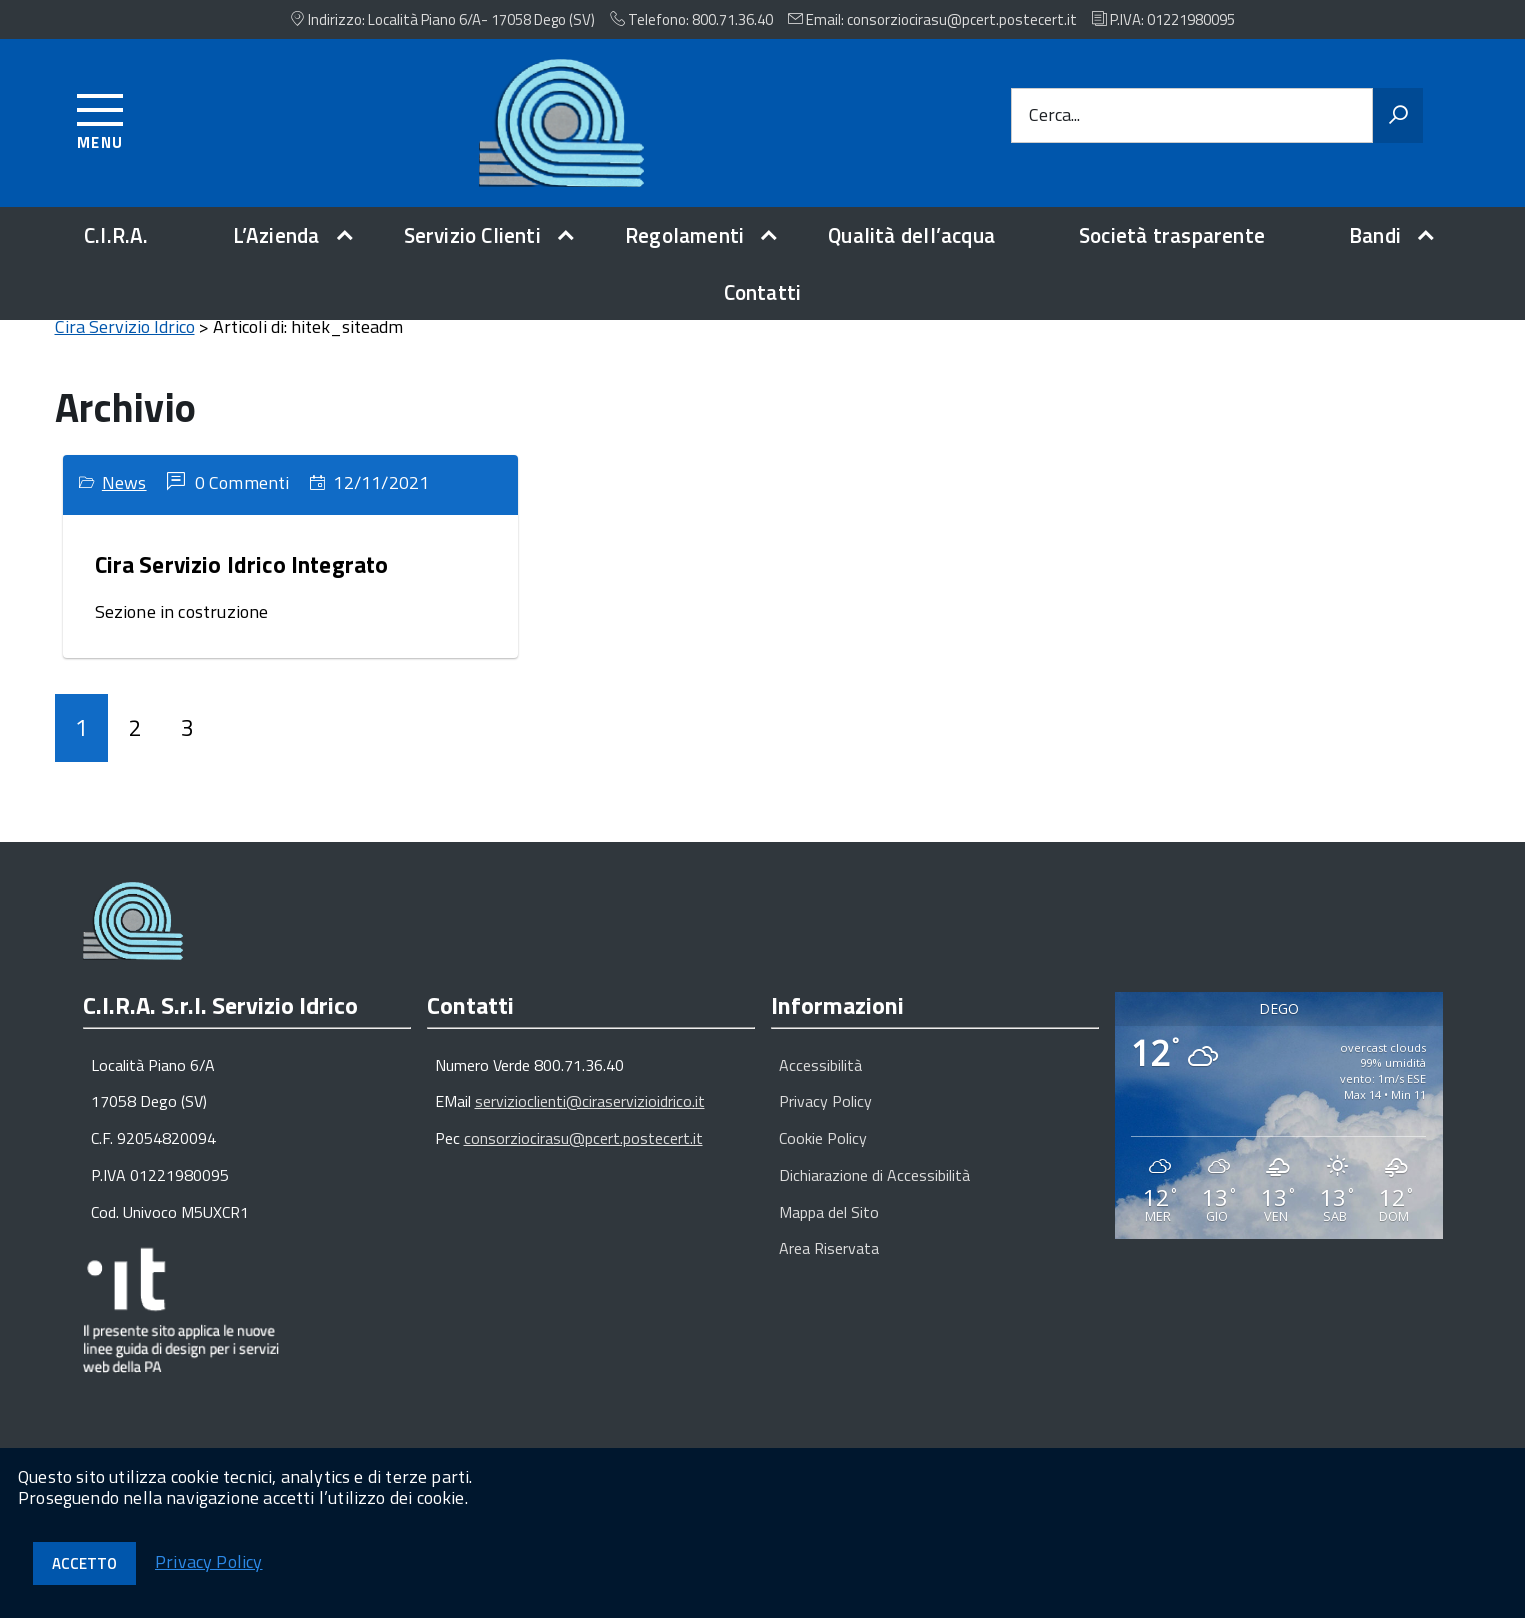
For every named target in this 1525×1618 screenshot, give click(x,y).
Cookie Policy (823, 1161)
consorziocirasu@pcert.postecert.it (583, 1161)
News (124, 505)
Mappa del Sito (829, 1235)
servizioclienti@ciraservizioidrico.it (590, 1124)
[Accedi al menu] (100, 118)
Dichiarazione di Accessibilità (874, 1198)
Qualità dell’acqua (911, 235)
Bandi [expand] (1375, 235)
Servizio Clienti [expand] (472, 235)
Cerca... (1054, 115)
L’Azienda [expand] (276, 235)
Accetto (84, 1563)
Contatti (763, 292)
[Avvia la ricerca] (1398, 116)
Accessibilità (820, 1088)
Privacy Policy (825, 1124)
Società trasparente (1172, 235)
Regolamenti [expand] (684, 235)
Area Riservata (829, 1271)
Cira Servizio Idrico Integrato (242, 587)
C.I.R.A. (116, 235)
